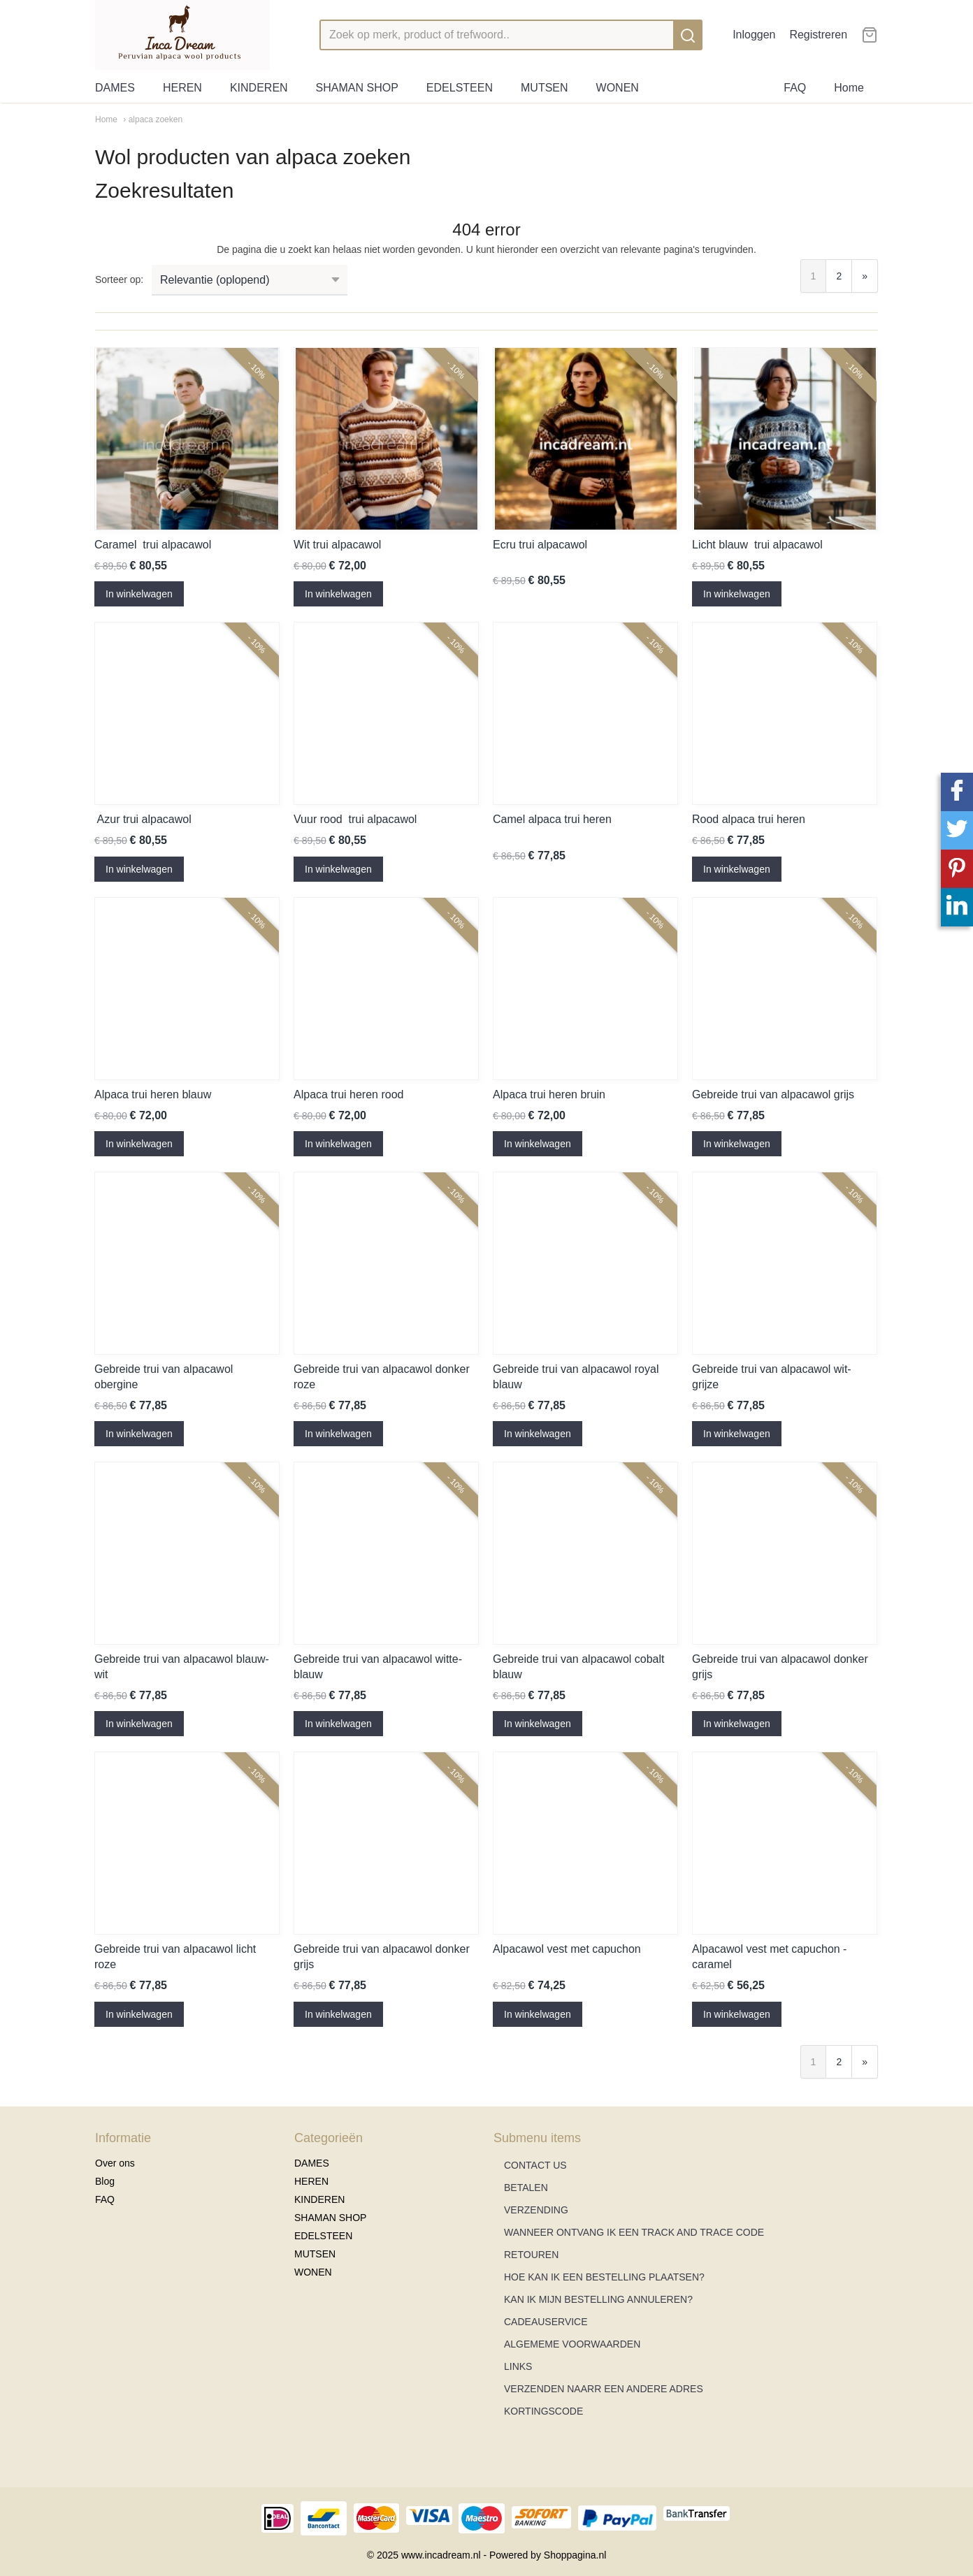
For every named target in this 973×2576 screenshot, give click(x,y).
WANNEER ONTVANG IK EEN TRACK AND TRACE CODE (634, 2232)
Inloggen (754, 35)
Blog (105, 2181)
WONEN (617, 88)
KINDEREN (259, 88)
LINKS (518, 2366)
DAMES (115, 88)
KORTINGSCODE (543, 2411)
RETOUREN (531, 2254)
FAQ (795, 88)
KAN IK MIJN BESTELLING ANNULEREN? (598, 2299)
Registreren (818, 35)
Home (849, 88)
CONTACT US (535, 2165)
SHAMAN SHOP (357, 88)
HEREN (182, 88)
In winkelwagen (139, 593)
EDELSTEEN (459, 88)
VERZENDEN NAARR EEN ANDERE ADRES (603, 2388)
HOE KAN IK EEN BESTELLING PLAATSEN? (604, 2277)
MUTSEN (544, 88)
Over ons (115, 2163)
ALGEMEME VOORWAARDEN (572, 2344)
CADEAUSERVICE (546, 2321)
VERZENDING (536, 2209)
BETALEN (526, 2187)
